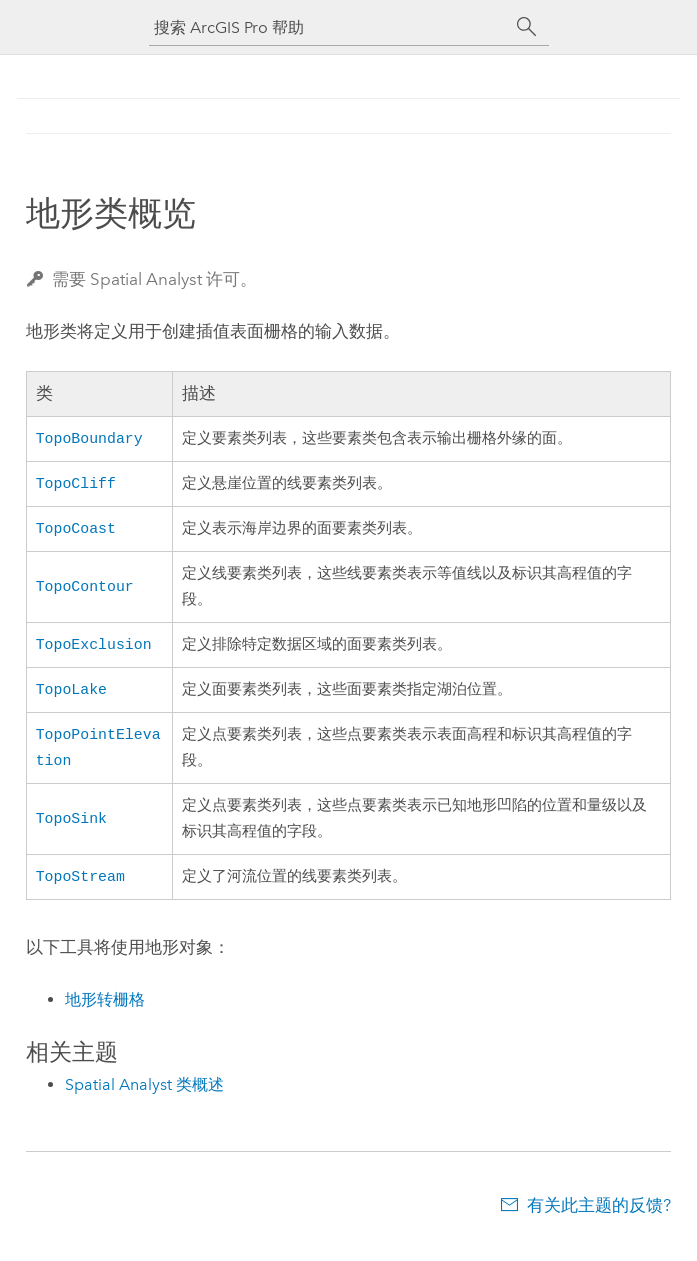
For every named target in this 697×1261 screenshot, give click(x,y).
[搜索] (527, 27)
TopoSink (71, 832)
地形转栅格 (105, 1015)
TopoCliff (76, 486)
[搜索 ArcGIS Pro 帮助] (329, 27)
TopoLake (71, 698)
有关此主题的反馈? (599, 1221)
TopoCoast (76, 533)
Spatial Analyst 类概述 (144, 1100)
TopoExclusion (94, 651)
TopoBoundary (89, 439)
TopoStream (80, 891)
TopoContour (85, 592)
